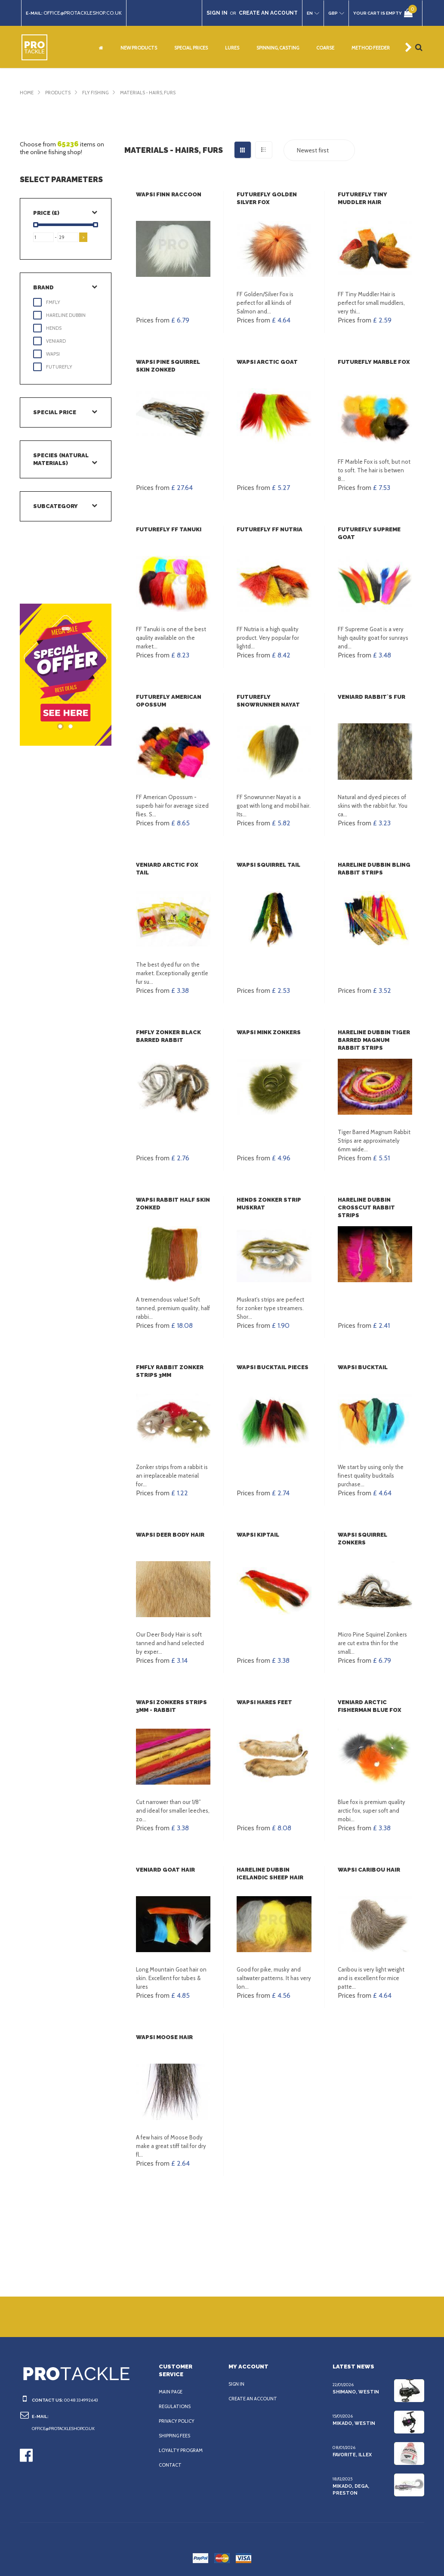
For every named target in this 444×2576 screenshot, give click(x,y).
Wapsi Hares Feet (264, 1702)
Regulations (175, 2406)
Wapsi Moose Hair (163, 2037)
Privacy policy (178, 2421)
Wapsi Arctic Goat (265, 362)
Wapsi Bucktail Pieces (271, 1367)
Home (27, 92)
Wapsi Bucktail (361, 1367)
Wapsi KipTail (257, 1534)
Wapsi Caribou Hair (368, 1869)
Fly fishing (99, 92)
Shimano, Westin (354, 2391)
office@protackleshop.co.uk (86, 13)
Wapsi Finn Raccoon (167, 194)
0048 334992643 (78, 2400)
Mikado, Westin (353, 2423)
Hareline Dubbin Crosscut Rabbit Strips (365, 1207)
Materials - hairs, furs (156, 92)
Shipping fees (177, 2435)
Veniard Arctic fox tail (173, 865)
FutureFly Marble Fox (373, 362)
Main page (172, 2391)
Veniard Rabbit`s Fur (371, 697)
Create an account (253, 2398)
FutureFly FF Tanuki (167, 529)
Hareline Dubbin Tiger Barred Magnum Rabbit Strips (375, 1040)
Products (59, 92)
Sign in (237, 2384)
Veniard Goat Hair (165, 1869)
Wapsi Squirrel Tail (268, 865)
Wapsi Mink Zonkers (268, 1032)
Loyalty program (182, 2450)
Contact (170, 2465)
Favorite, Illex (352, 2454)
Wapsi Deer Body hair (170, 1534)
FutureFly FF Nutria (268, 529)
